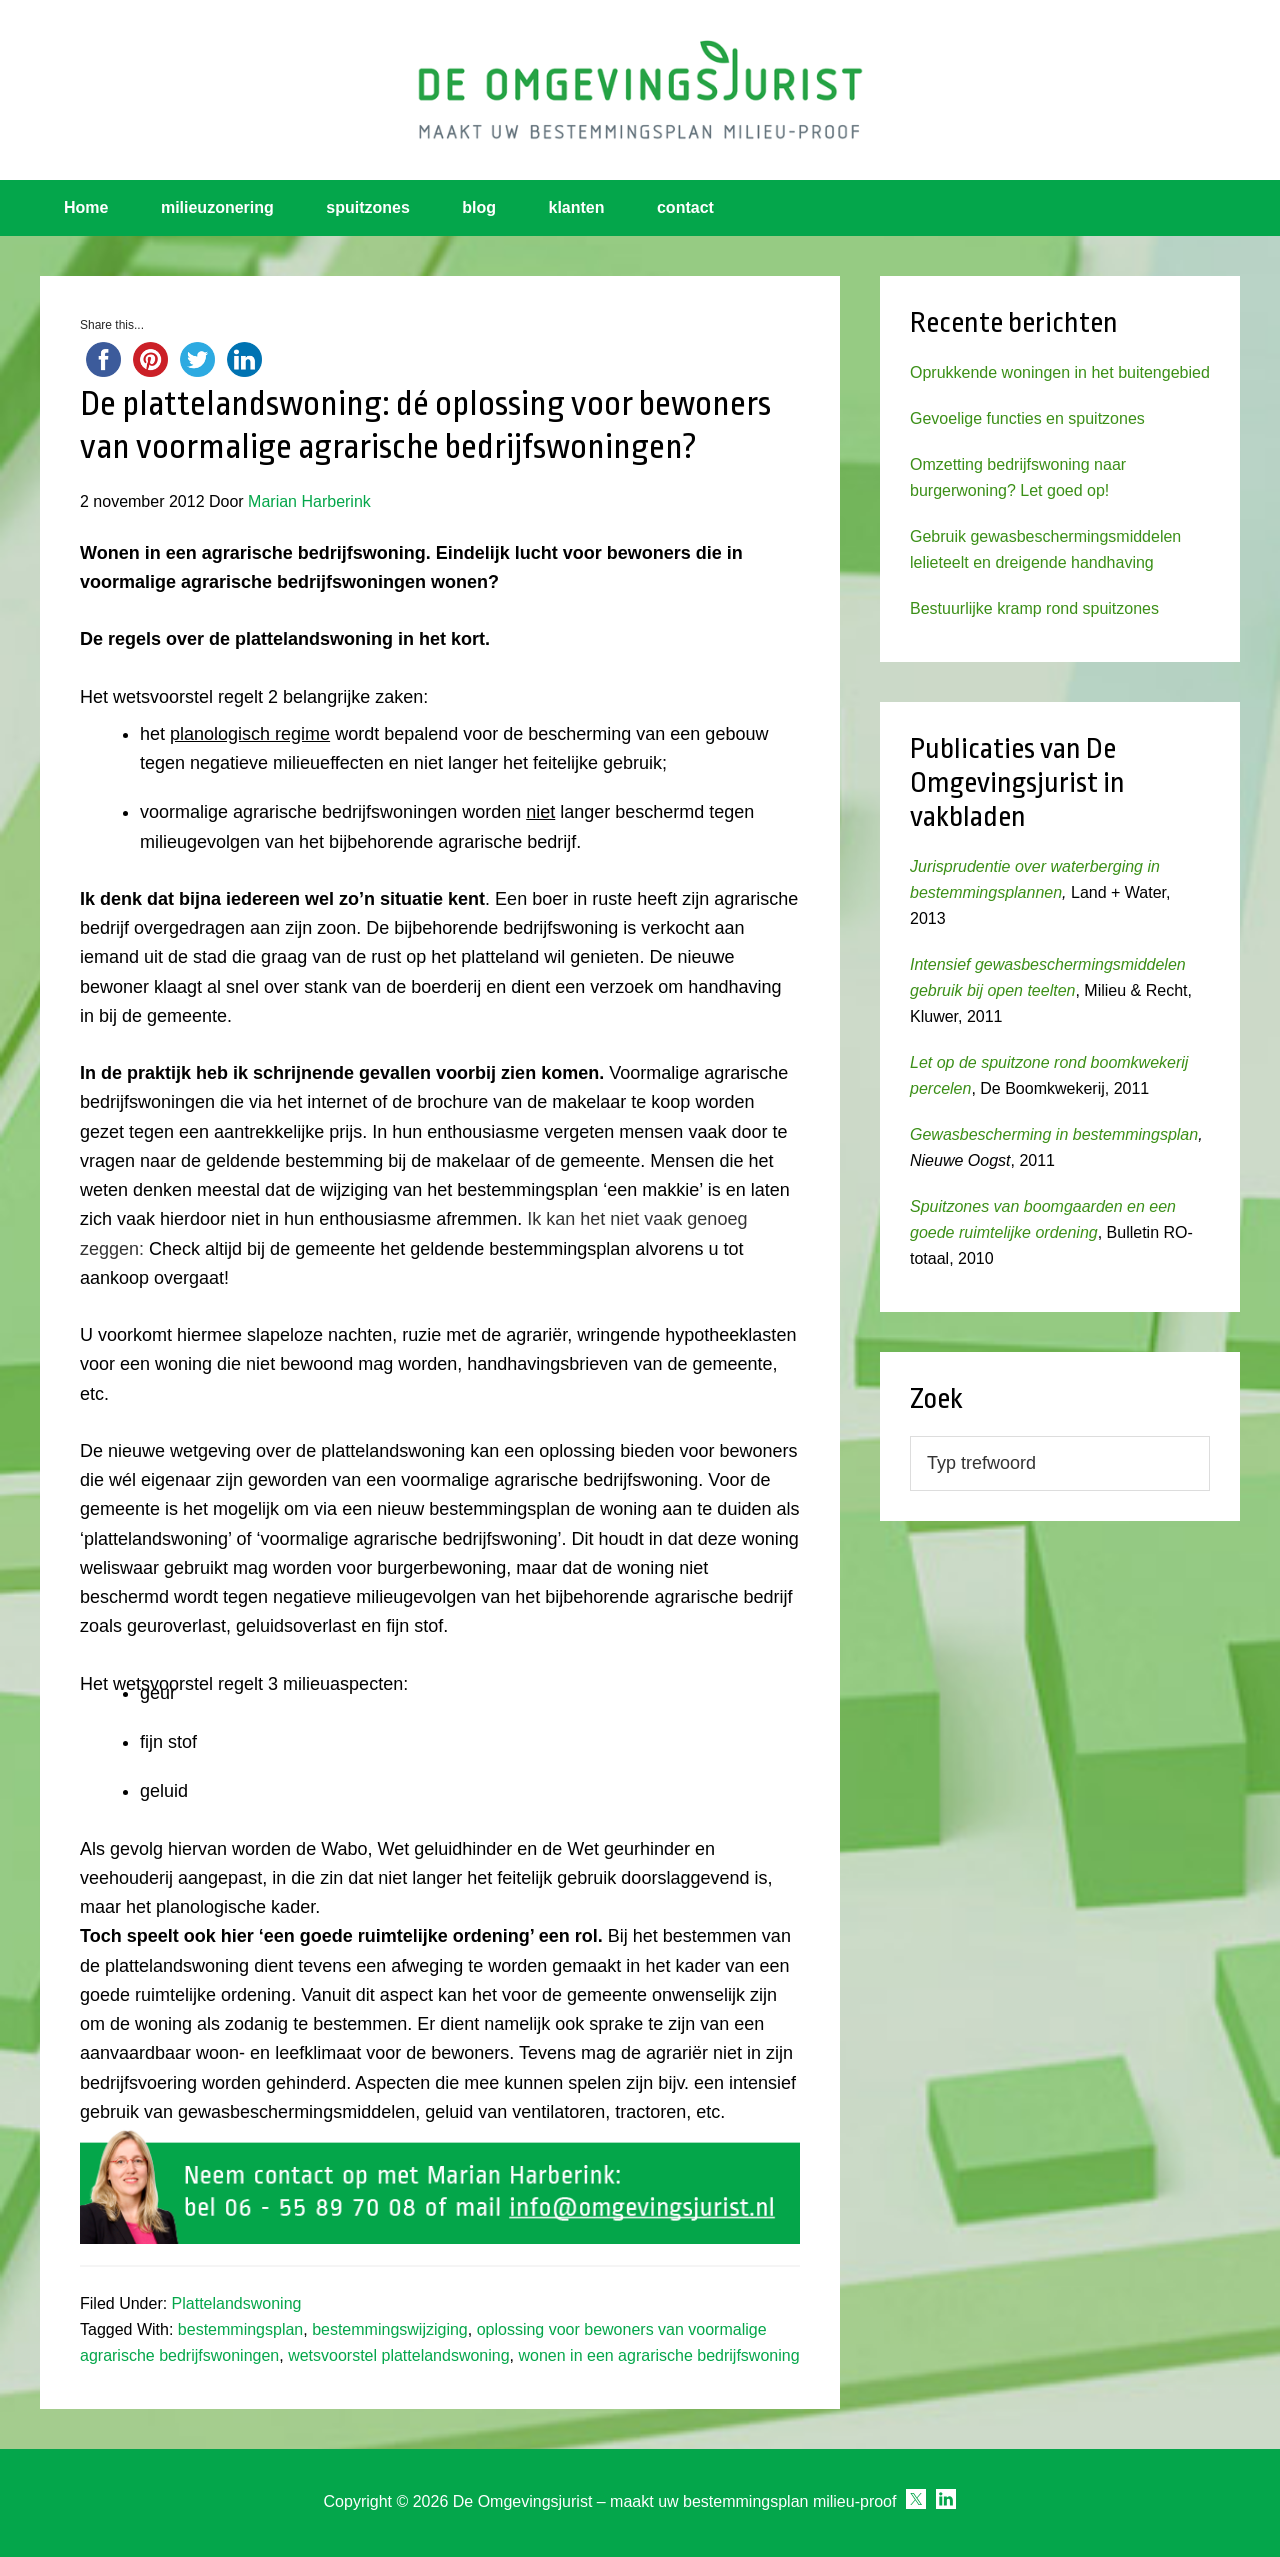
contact (685, 207)
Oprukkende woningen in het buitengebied (1060, 372)
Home (86, 207)
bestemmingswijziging (390, 2329)
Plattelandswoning (237, 2303)
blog (479, 207)
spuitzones (368, 207)
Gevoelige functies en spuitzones (1027, 418)
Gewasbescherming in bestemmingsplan (1054, 1134)
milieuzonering (217, 207)
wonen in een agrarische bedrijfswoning (658, 2355)
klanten (577, 207)
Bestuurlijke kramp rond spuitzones (1034, 608)
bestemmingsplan (240, 2329)
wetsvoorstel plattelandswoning (398, 2355)
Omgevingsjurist (640, 90)
